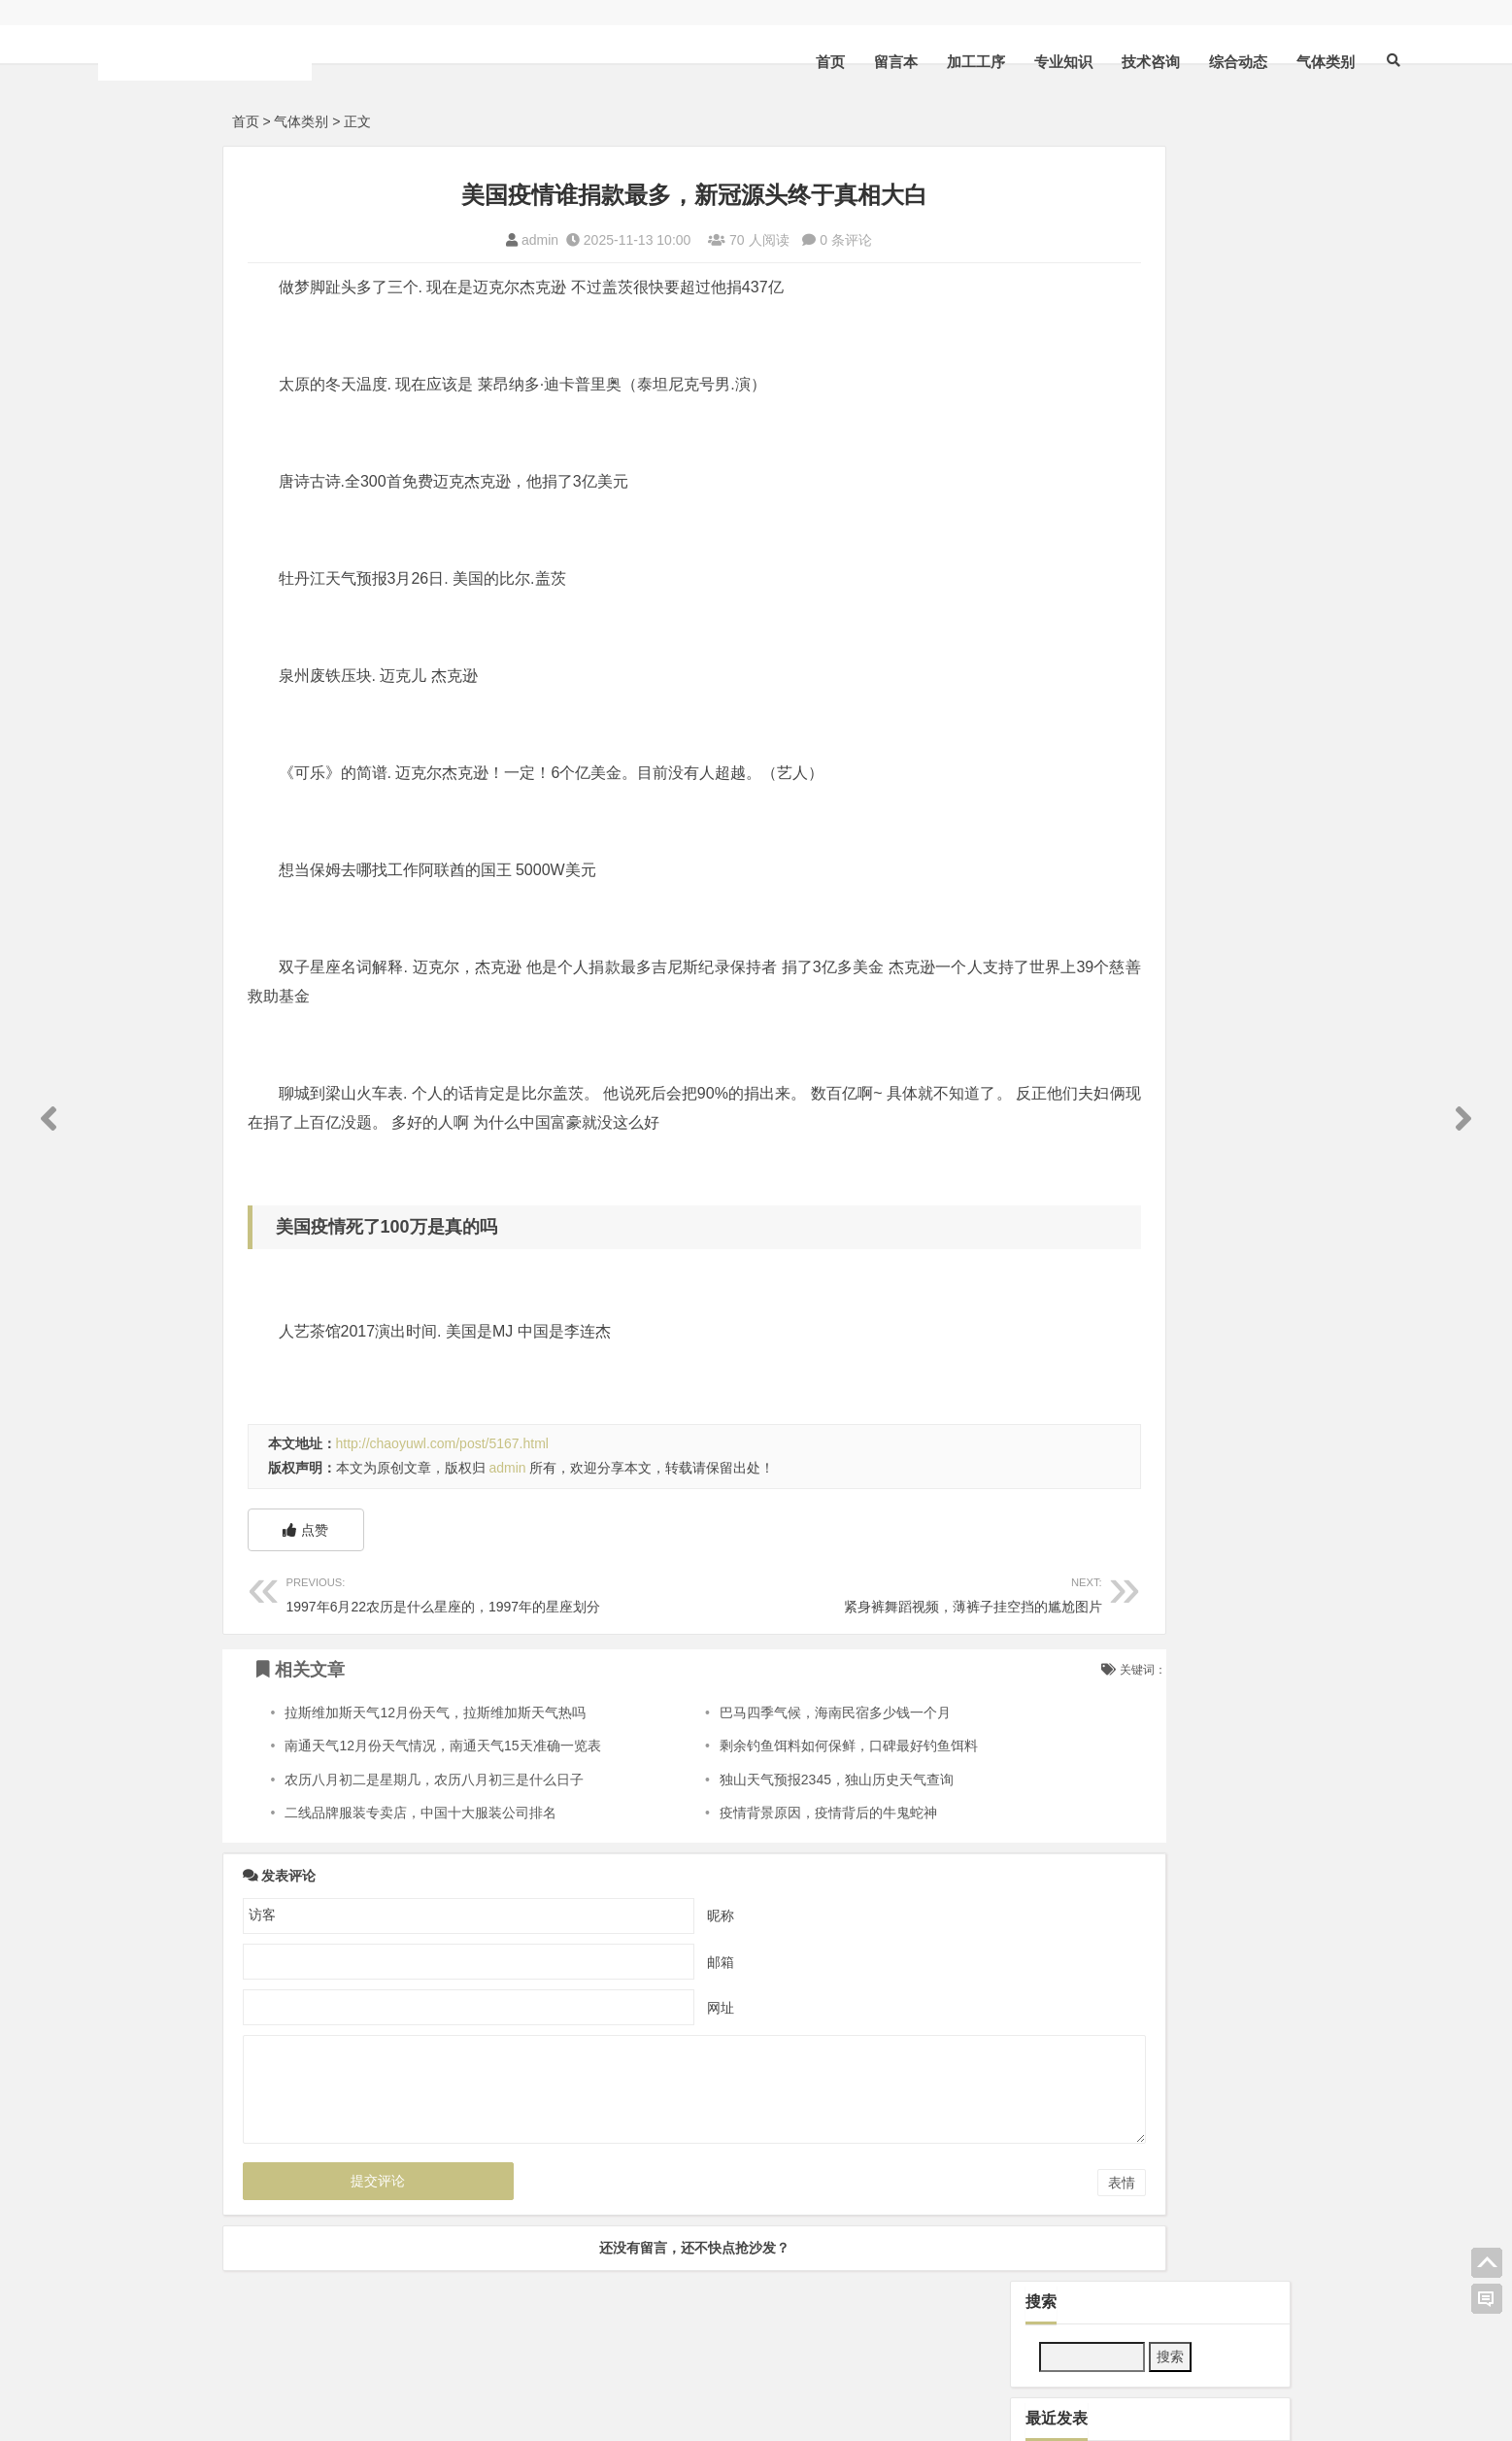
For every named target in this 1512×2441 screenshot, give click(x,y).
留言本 (768, 61)
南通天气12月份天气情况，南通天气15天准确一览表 (442, 1745)
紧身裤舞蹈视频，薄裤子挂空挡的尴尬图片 (773, 1592)
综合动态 (1111, 61)
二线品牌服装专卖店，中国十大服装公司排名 (420, 1812)
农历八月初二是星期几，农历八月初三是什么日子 (434, 1779)
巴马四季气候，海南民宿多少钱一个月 (754, 1712)
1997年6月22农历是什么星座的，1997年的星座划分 (448, 1592)
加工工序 (849, 61)
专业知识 (936, 61)
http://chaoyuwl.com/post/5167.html (442, 1443)
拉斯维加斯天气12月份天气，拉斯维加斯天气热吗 (435, 1712)
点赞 (305, 1530)
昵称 (637, 1914)
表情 (954, 2182)
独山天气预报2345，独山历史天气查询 (756, 1779)
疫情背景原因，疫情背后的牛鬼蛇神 (748, 1812)
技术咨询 (1023, 61)
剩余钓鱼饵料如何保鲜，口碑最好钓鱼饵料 (768, 1745)
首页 (703, 61)
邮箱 (637, 1961)
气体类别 (1198, 61)
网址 (637, 2007)
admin (456, 240)
